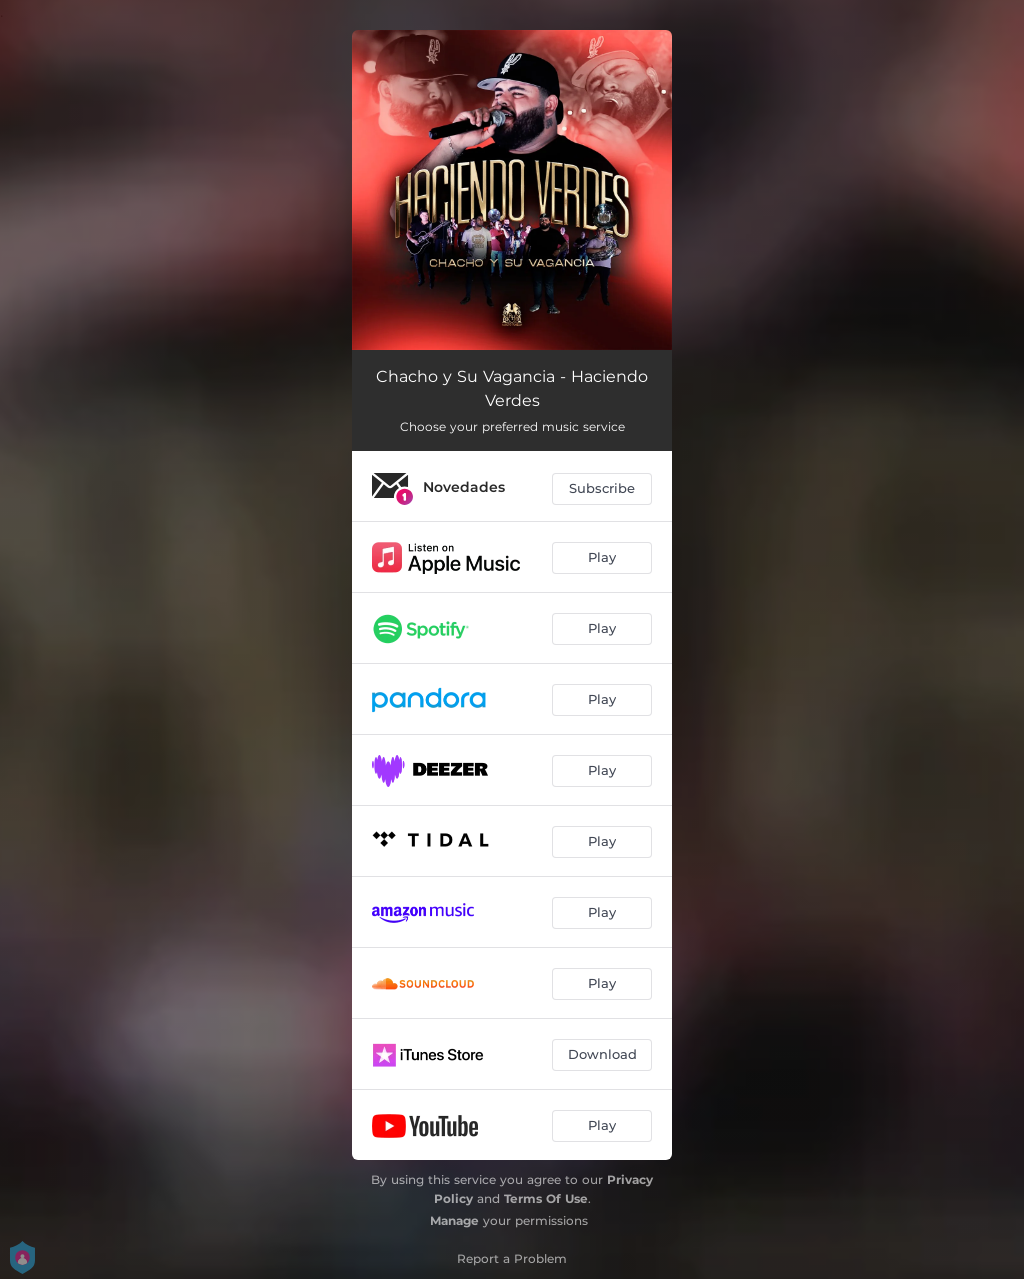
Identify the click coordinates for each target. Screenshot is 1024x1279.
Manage (454, 1220)
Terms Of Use (546, 1198)
